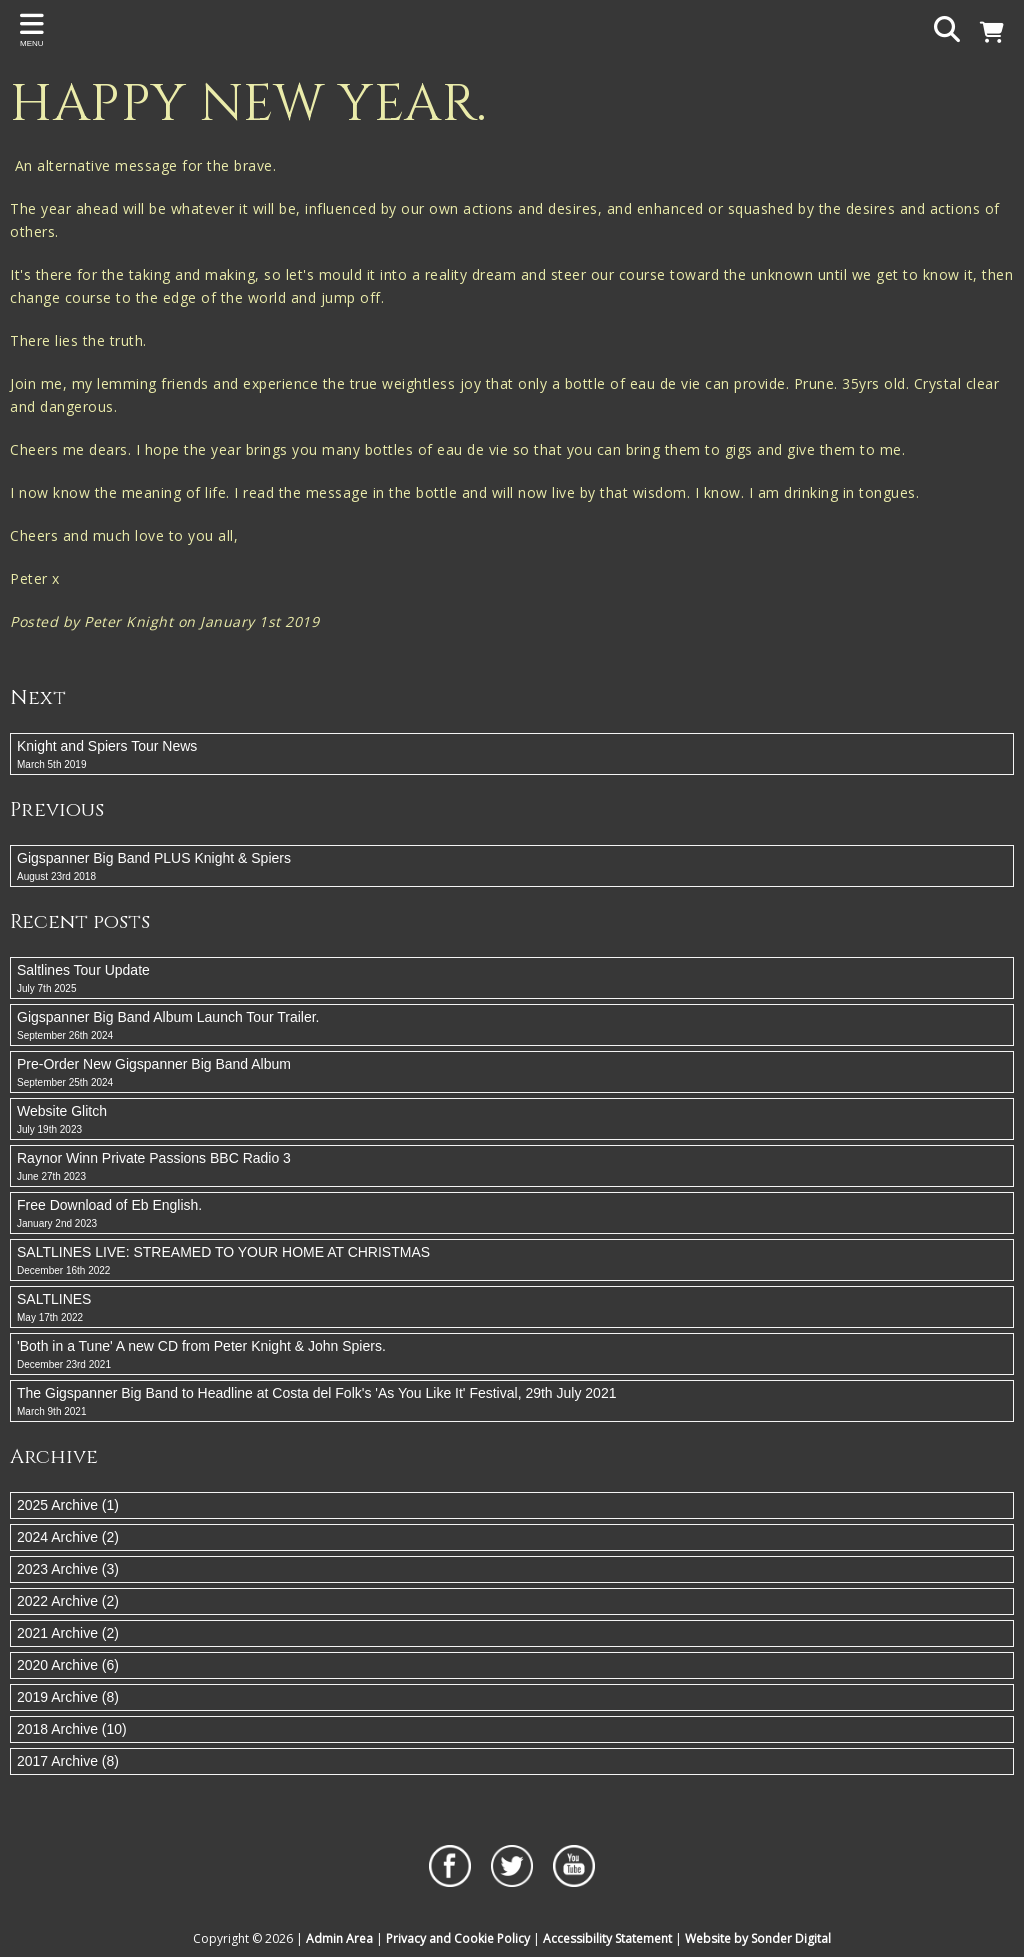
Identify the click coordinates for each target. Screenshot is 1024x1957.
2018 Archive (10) (72, 1729)
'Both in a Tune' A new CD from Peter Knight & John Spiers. (512, 1355)
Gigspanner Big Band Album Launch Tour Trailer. (512, 1026)
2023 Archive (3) (68, 1569)
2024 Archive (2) (68, 1537)
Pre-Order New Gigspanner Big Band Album (512, 1073)
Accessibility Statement (607, 1938)
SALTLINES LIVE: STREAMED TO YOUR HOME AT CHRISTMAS (512, 1261)
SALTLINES (512, 1308)
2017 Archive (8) (68, 1761)
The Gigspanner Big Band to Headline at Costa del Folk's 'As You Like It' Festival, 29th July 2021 (512, 1402)
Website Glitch (512, 1120)
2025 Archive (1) (68, 1505)
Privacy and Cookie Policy (458, 1938)
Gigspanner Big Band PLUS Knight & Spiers (512, 867)
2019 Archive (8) (68, 1697)
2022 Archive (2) (68, 1601)
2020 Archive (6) (68, 1665)
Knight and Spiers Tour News (512, 755)
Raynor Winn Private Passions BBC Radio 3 (512, 1167)
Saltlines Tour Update (512, 979)
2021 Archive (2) (68, 1633)
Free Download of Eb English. (512, 1214)
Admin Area (339, 1938)
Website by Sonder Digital (758, 1938)
